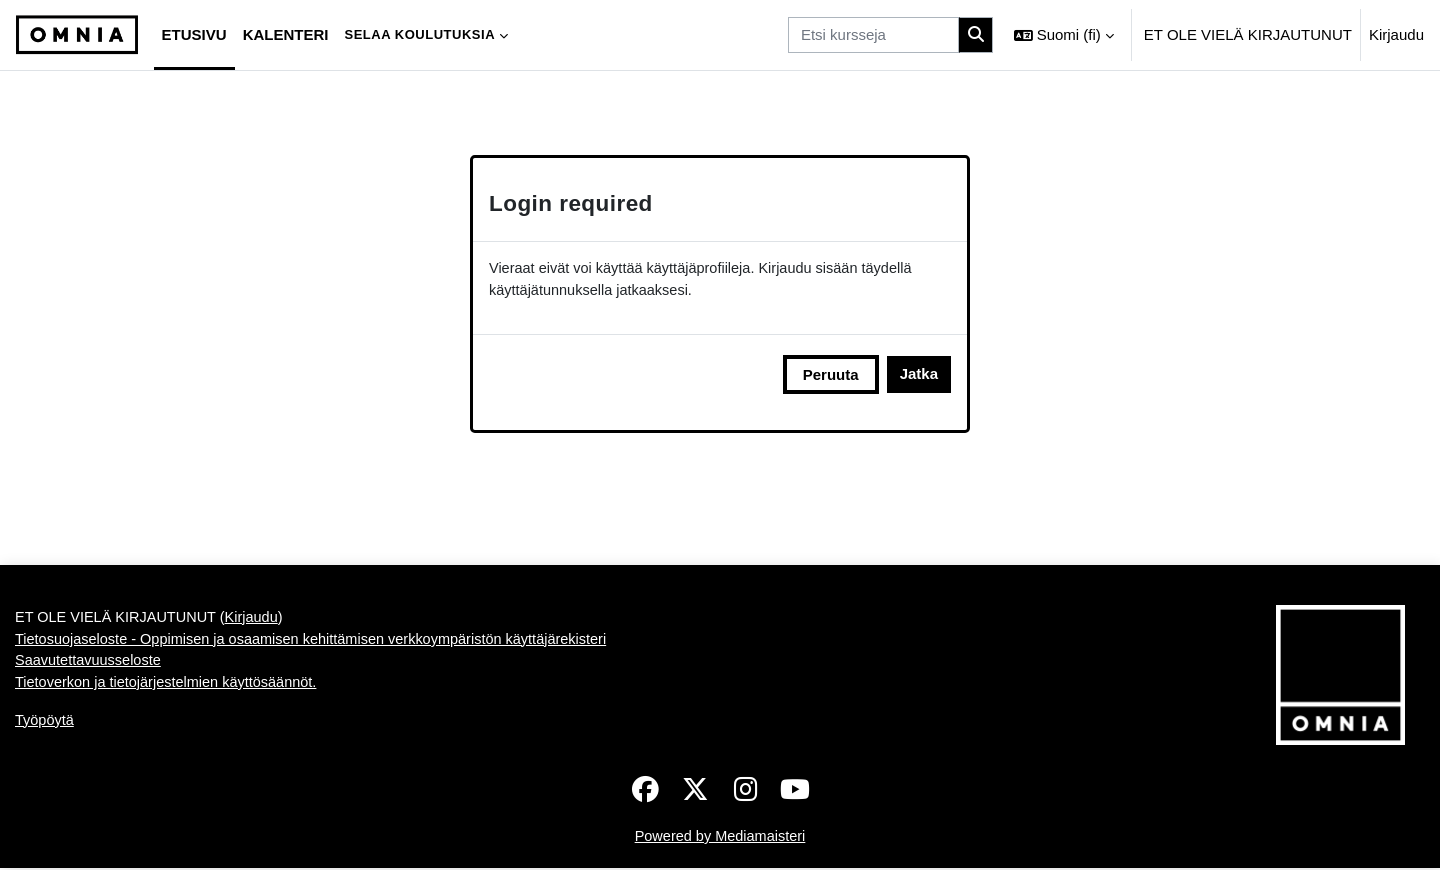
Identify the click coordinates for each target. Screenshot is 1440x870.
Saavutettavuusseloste (90, 664)
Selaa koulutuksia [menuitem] (419, 34)
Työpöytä (45, 725)
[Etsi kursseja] (873, 35)
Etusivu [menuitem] (194, 34)
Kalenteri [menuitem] (286, 34)
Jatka (919, 375)
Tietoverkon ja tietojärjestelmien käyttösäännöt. (171, 687)
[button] (1064, 35)
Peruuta (831, 375)
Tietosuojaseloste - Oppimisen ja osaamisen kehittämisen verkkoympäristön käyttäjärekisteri (321, 642)
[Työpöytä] (77, 35)
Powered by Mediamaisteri (720, 837)
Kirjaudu (1396, 34)
